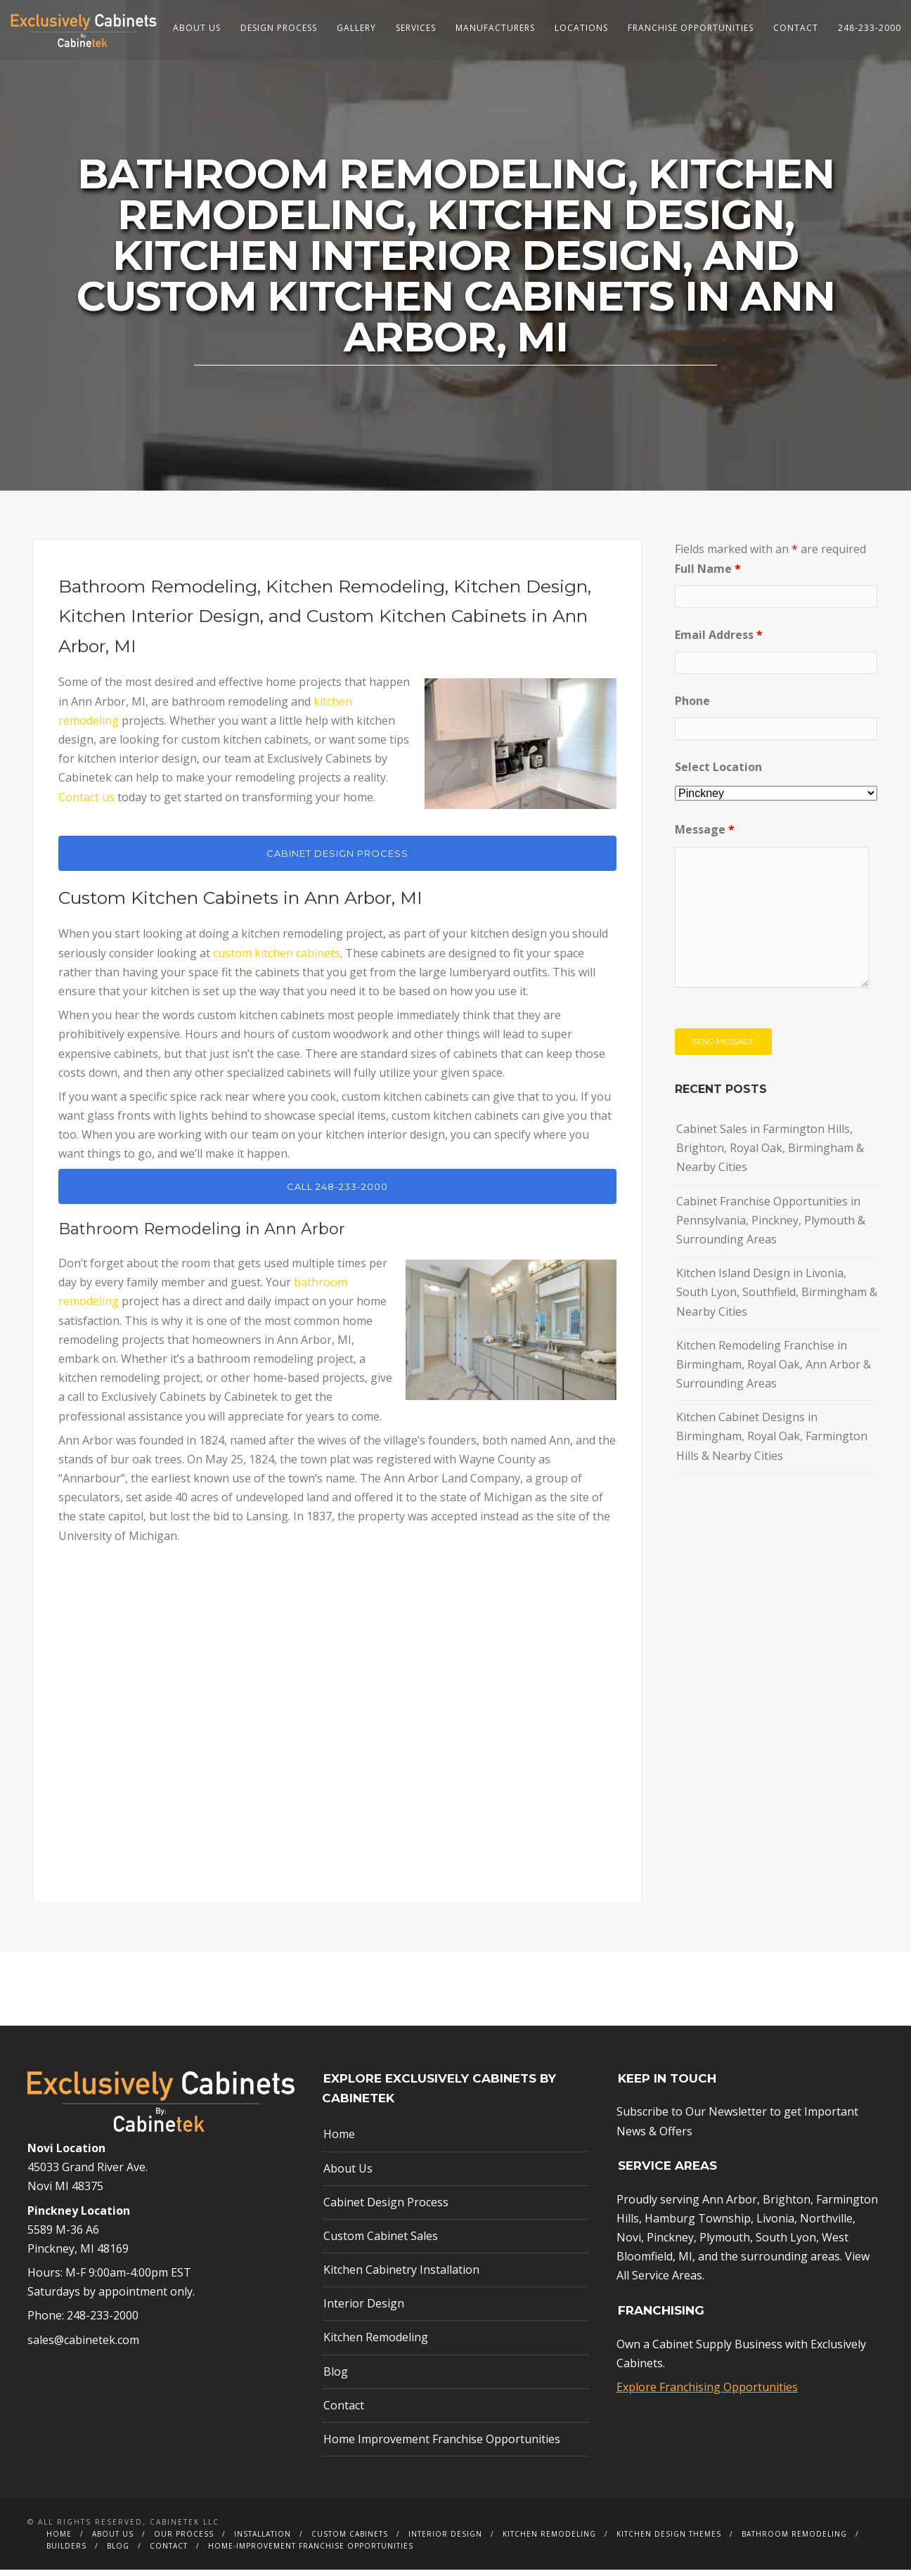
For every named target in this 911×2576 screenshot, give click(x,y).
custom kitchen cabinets (276, 958)
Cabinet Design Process (385, 2207)
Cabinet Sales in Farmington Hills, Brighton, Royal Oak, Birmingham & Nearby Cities (770, 1154)
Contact (795, 28)
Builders (66, 2552)
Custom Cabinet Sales (380, 2242)
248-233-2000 (869, 28)
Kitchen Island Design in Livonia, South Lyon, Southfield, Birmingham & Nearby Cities (776, 1298)
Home (339, 2140)
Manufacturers (495, 28)
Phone (692, 707)
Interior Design (363, 2309)
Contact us (86, 802)
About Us (197, 28)
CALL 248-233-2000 (337, 1192)
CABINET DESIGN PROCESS (337, 859)
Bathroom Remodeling (794, 2540)
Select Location (718, 773)
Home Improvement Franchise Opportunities (441, 2445)
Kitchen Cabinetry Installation (401, 2276)
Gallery (356, 28)
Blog (335, 2377)
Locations (581, 28)
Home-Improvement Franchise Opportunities (310, 2552)
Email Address (719, 640)
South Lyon (786, 2243)
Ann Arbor (729, 2205)
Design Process (278, 28)
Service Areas (667, 2281)
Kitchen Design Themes (668, 2540)
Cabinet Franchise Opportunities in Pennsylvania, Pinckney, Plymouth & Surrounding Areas (770, 1226)
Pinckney (670, 2243)
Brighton (786, 2205)
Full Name (708, 574)
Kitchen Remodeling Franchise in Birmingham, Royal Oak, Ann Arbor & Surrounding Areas (773, 1370)
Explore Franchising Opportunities (707, 2393)
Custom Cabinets (349, 2540)
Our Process (184, 2540)
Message (705, 835)
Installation (262, 2540)
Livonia (775, 2224)
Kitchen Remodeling (375, 2343)
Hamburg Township (698, 2224)
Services (416, 28)
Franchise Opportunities (691, 28)
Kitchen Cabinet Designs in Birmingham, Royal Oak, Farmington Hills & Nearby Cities (771, 1442)
